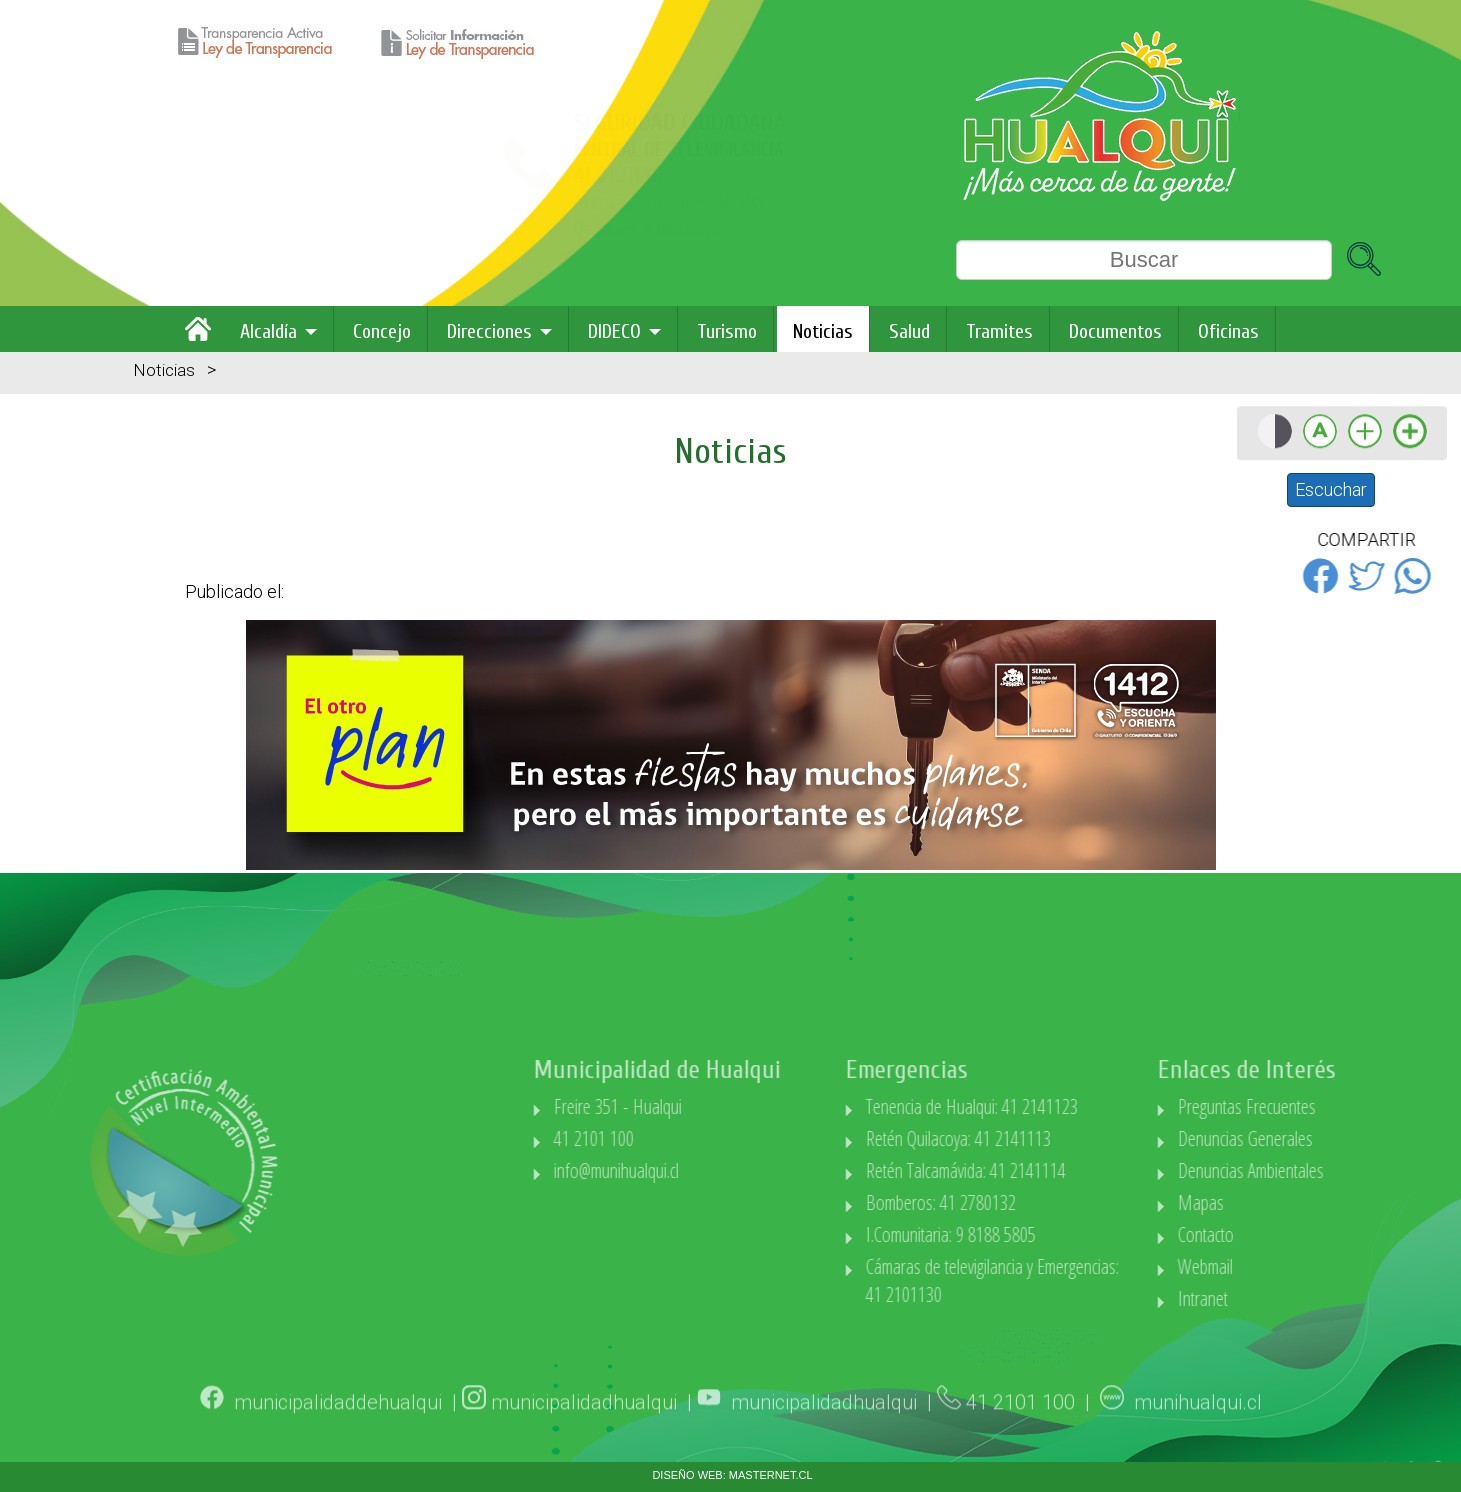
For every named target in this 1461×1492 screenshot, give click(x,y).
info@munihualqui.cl (678, 1170)
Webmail (1268, 1266)
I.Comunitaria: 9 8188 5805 (1013, 1234)
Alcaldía (268, 331)
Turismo (727, 331)
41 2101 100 (656, 1138)
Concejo (382, 331)
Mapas (1264, 1202)
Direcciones (489, 331)
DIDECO (614, 331)
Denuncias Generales (1308, 1138)
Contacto (1269, 1234)
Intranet (1266, 1298)
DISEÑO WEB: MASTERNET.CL (732, 1475)
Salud (909, 331)
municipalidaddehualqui (338, 1420)
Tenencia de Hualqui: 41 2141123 (1034, 1106)
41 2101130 (293, 175)
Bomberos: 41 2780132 (1003, 1202)
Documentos (1115, 331)
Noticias (823, 331)
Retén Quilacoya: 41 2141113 (1020, 1138)
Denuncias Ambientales (1314, 1170)
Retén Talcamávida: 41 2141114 (1028, 1170)
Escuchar (1331, 489)
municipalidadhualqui (584, 1420)
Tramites (999, 331)
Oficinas (1228, 331)
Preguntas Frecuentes (1310, 1106)
